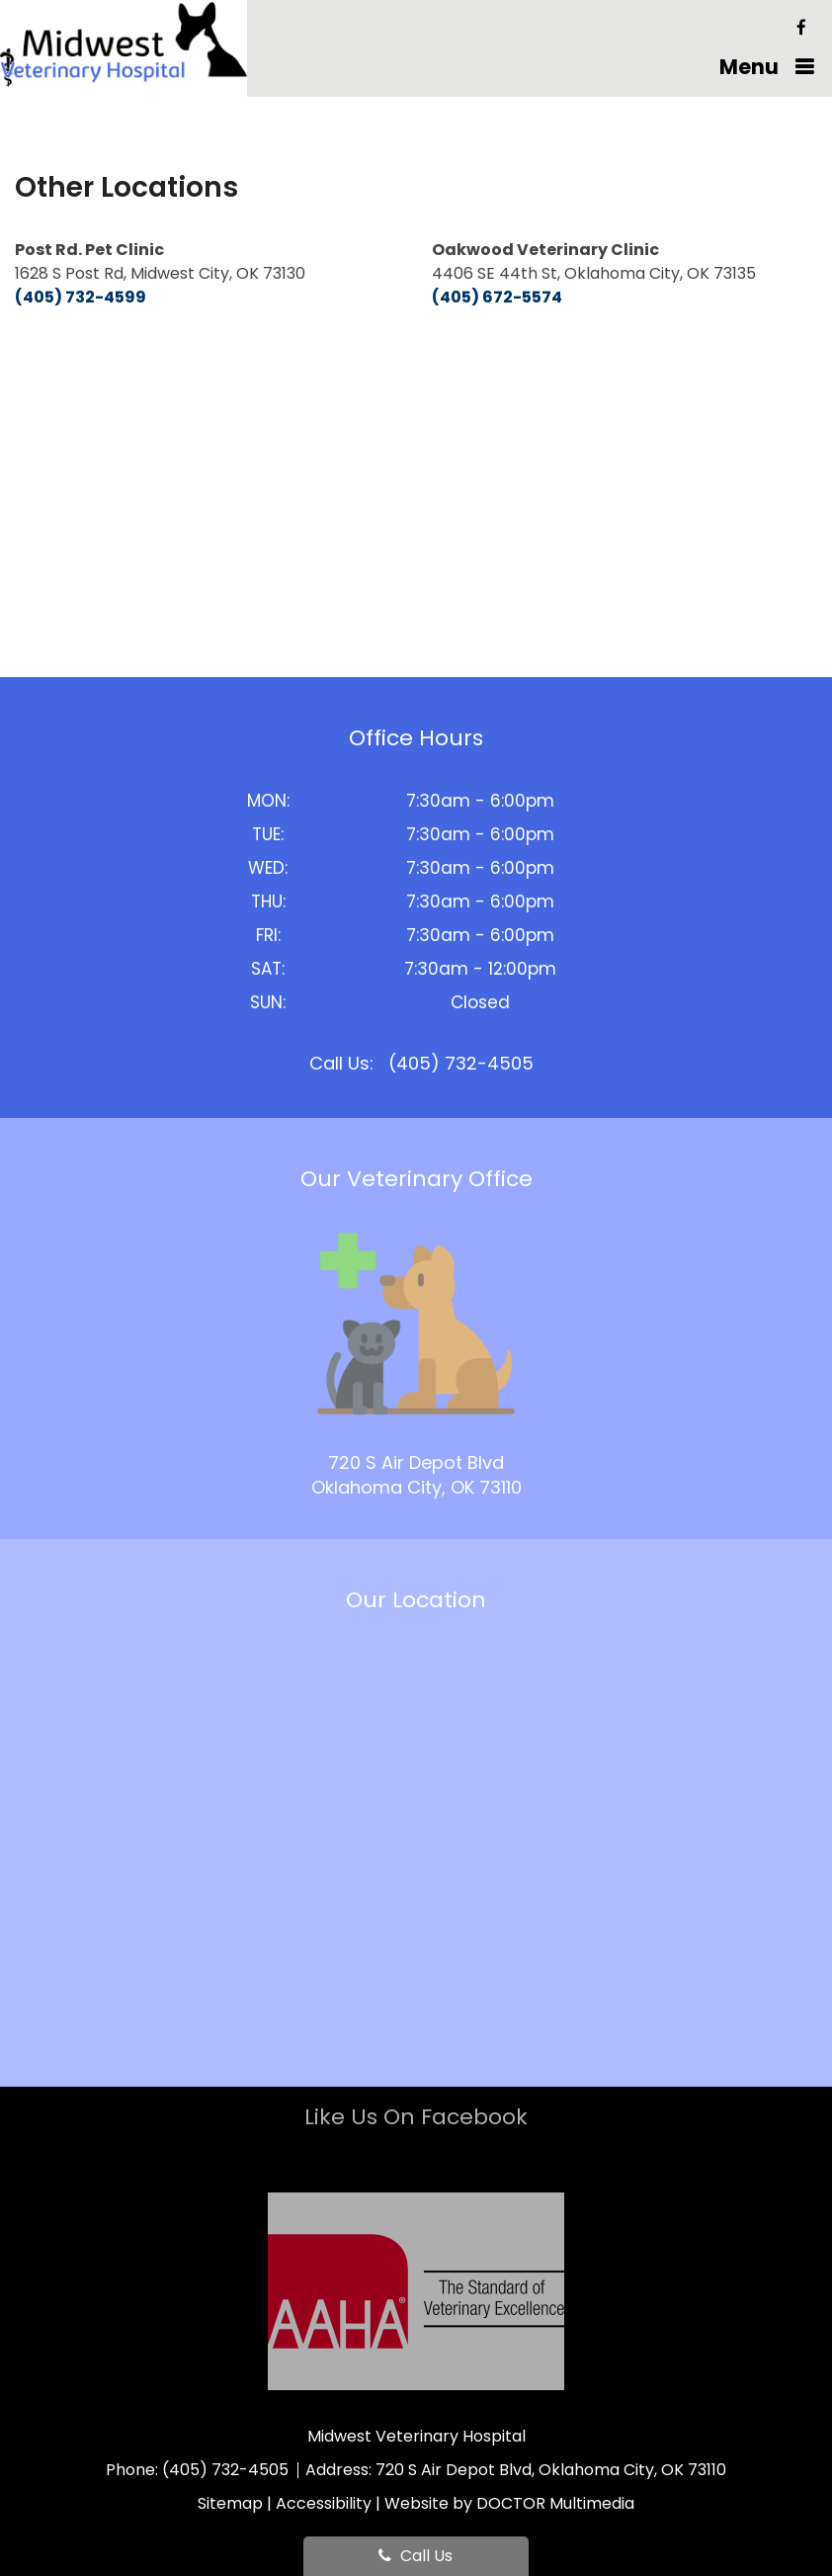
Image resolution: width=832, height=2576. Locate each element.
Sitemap (230, 2503)
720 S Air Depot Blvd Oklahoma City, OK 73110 (416, 1475)
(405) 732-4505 (461, 1063)
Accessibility (324, 2503)
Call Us (415, 2555)
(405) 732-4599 (80, 297)
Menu (749, 66)
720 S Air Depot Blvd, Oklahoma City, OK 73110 (550, 2469)
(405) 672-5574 (497, 297)
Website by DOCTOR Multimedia (509, 2503)
